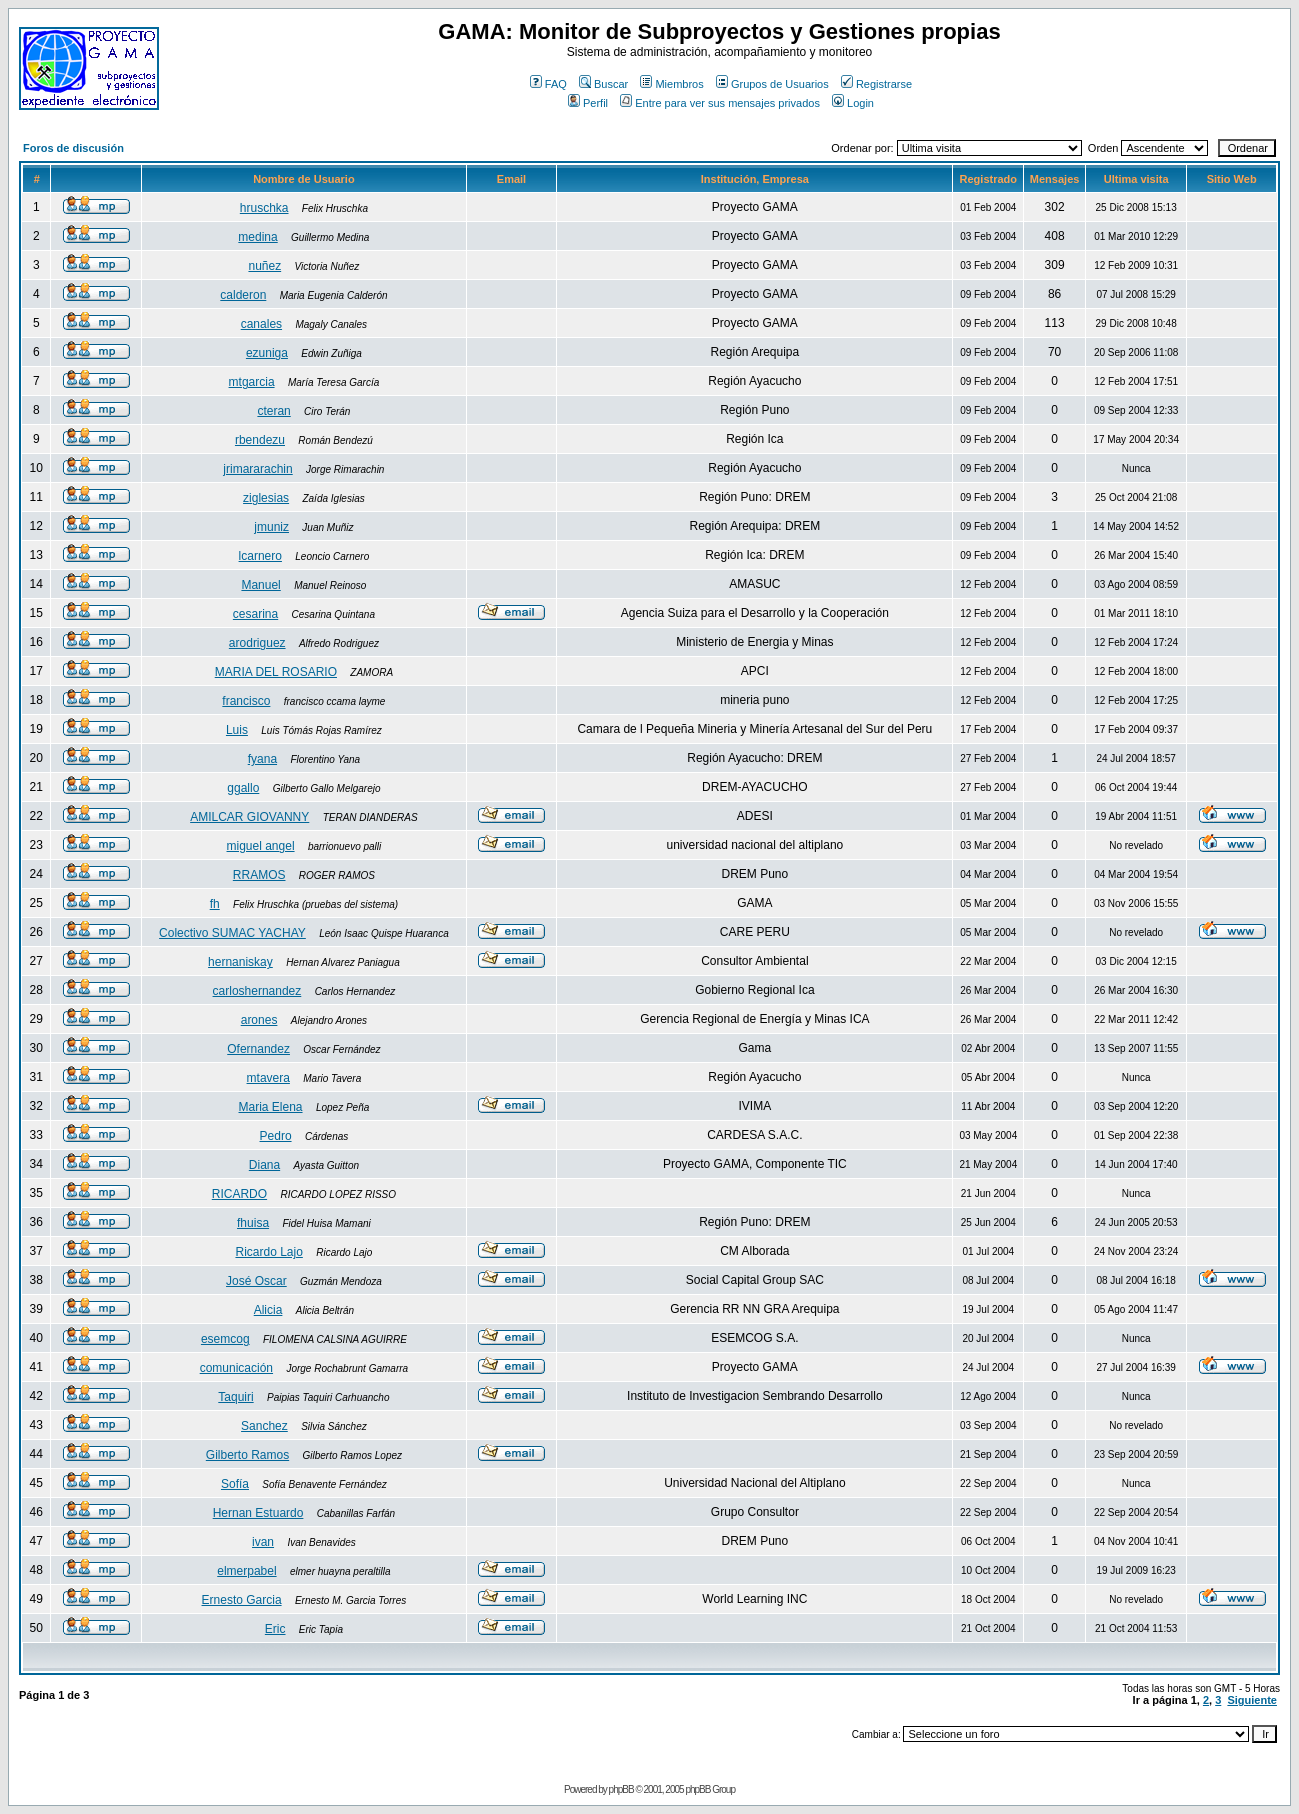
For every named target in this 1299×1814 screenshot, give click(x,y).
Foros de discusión (73, 148)
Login (853, 103)
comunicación (236, 1368)
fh (215, 904)
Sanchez (264, 1426)
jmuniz (271, 527)
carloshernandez (257, 991)
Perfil (588, 103)
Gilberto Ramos (247, 1455)
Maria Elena (271, 1107)
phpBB (621, 1789)
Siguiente (1252, 1700)
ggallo (243, 788)
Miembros (671, 84)
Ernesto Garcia (242, 1600)
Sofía (235, 1484)
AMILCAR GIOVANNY (249, 817)
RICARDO (239, 1194)
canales (261, 324)
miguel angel (261, 846)
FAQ (548, 84)
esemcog (225, 1339)
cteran (273, 411)
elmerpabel (246, 1571)
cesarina (255, 614)
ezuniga (267, 353)
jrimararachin (257, 469)
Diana (264, 1165)
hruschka (264, 208)
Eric (275, 1629)
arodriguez (257, 643)
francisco (246, 701)
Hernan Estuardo (258, 1513)
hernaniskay (240, 962)
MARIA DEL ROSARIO (276, 672)
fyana (262, 759)
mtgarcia (252, 382)
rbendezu (260, 440)
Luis (237, 730)
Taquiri (235, 1397)
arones (259, 1020)
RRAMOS (259, 875)
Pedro (276, 1136)
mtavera (268, 1078)
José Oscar (256, 1281)
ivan (263, 1542)
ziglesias (266, 498)
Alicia (268, 1310)
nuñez (264, 266)
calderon (243, 295)
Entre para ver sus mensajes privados (720, 103)
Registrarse (876, 84)
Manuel (260, 585)
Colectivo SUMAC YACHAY (232, 933)
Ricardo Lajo (268, 1252)
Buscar (603, 84)
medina (257, 237)
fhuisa (253, 1223)
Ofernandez (258, 1049)
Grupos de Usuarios (772, 84)
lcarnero (260, 556)
